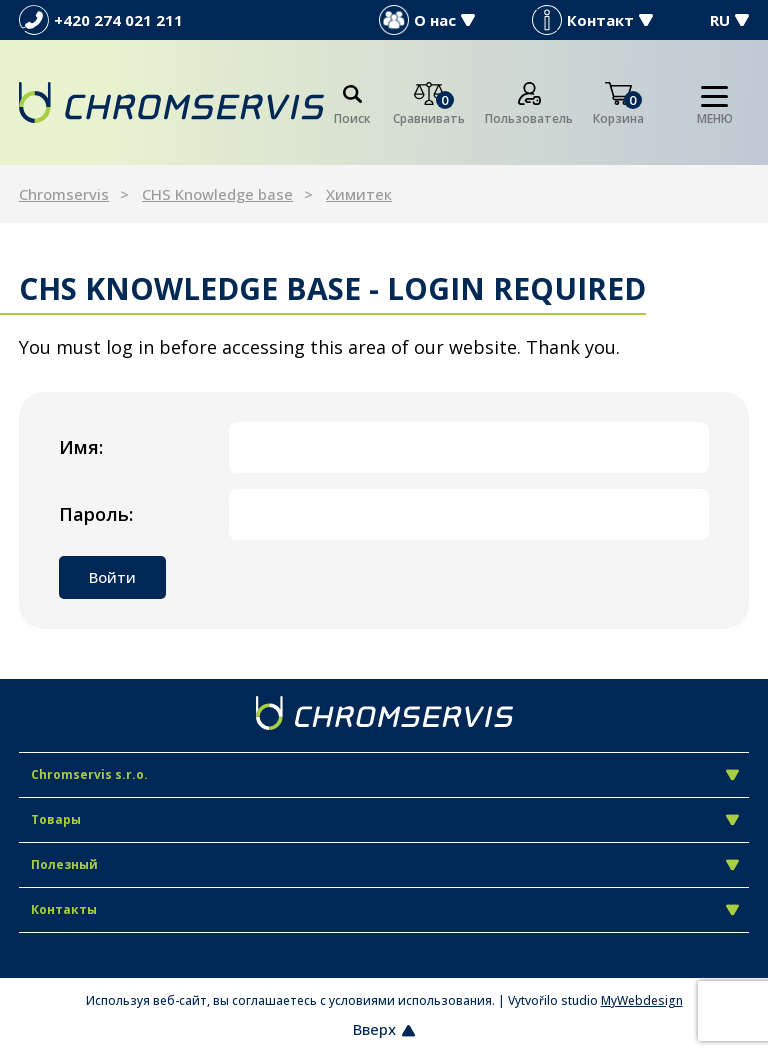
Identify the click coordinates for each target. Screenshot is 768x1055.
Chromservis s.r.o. (385, 774)
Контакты (385, 909)
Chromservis (64, 194)
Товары (385, 819)
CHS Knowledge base (217, 194)
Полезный (385, 864)
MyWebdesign (642, 1000)
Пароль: (96, 514)
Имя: (81, 447)
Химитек (359, 194)
